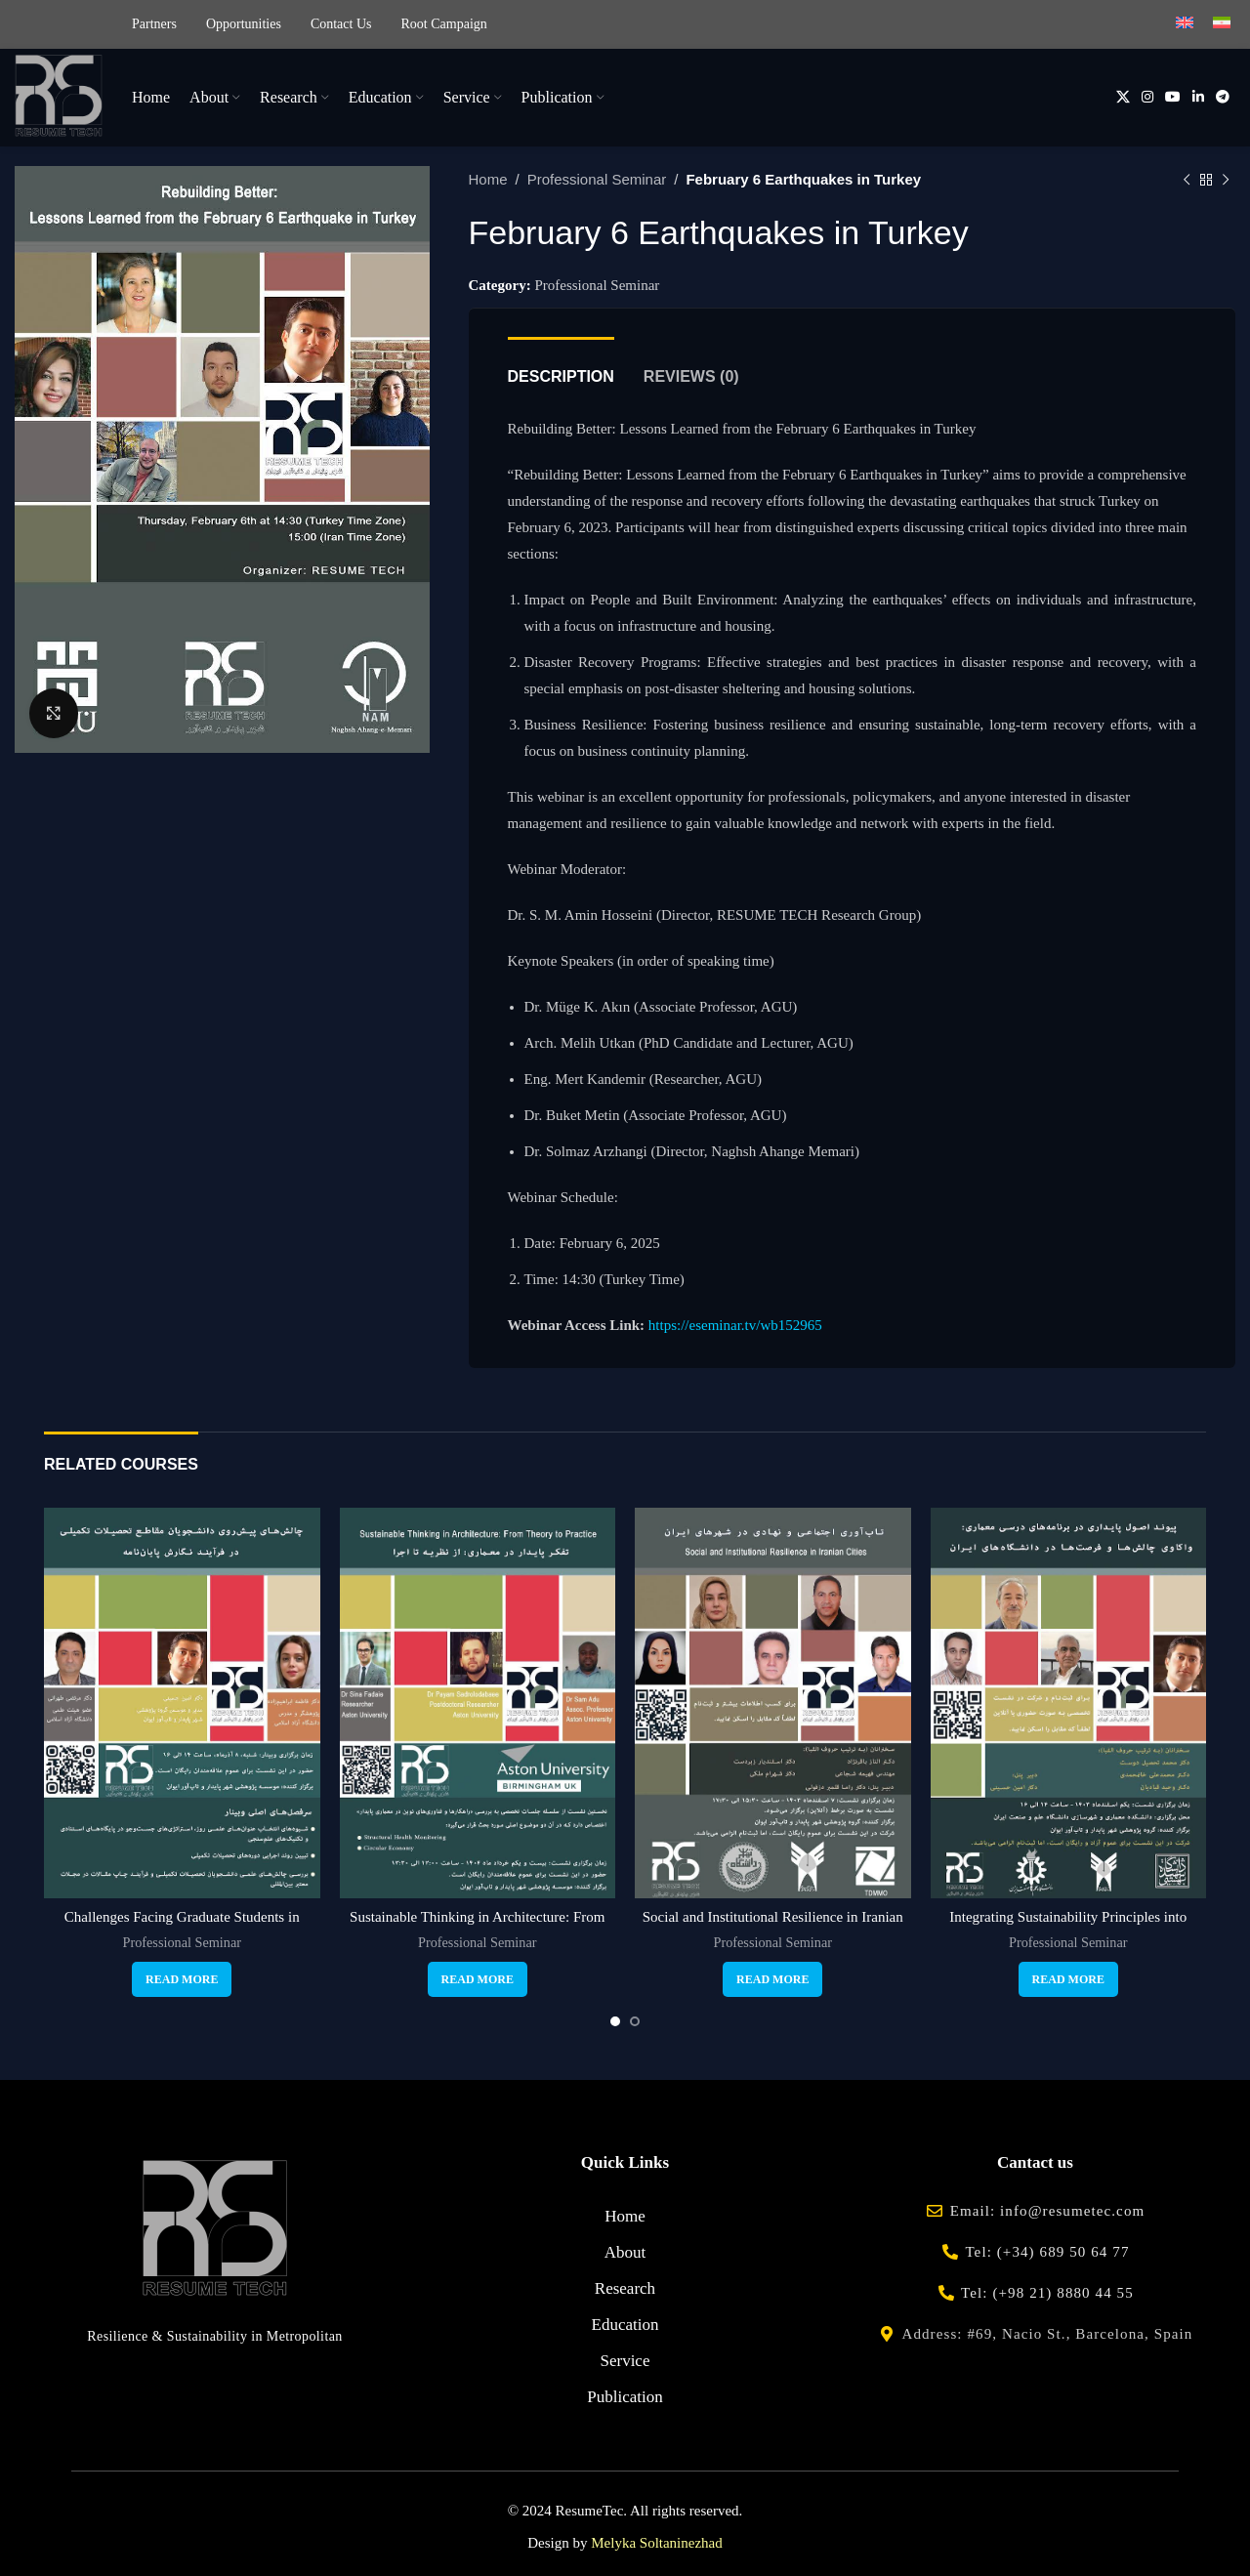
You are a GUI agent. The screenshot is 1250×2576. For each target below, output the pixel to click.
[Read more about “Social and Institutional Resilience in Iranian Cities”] (772, 1979)
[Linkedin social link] (1198, 97)
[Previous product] (1186, 179)
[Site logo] (59, 96)
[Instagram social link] (1147, 97)
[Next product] (1225, 179)
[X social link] (1123, 97)
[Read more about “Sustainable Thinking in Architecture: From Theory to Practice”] (477, 1979)
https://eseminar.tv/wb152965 (735, 1325)
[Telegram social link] (1222, 97)
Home (488, 179)
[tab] (561, 366)
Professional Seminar (597, 179)
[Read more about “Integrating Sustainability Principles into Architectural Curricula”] (1068, 1979)
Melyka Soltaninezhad (657, 2543)
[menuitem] (1184, 24)
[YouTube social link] (1173, 97)
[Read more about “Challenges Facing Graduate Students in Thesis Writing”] (181, 1979)
